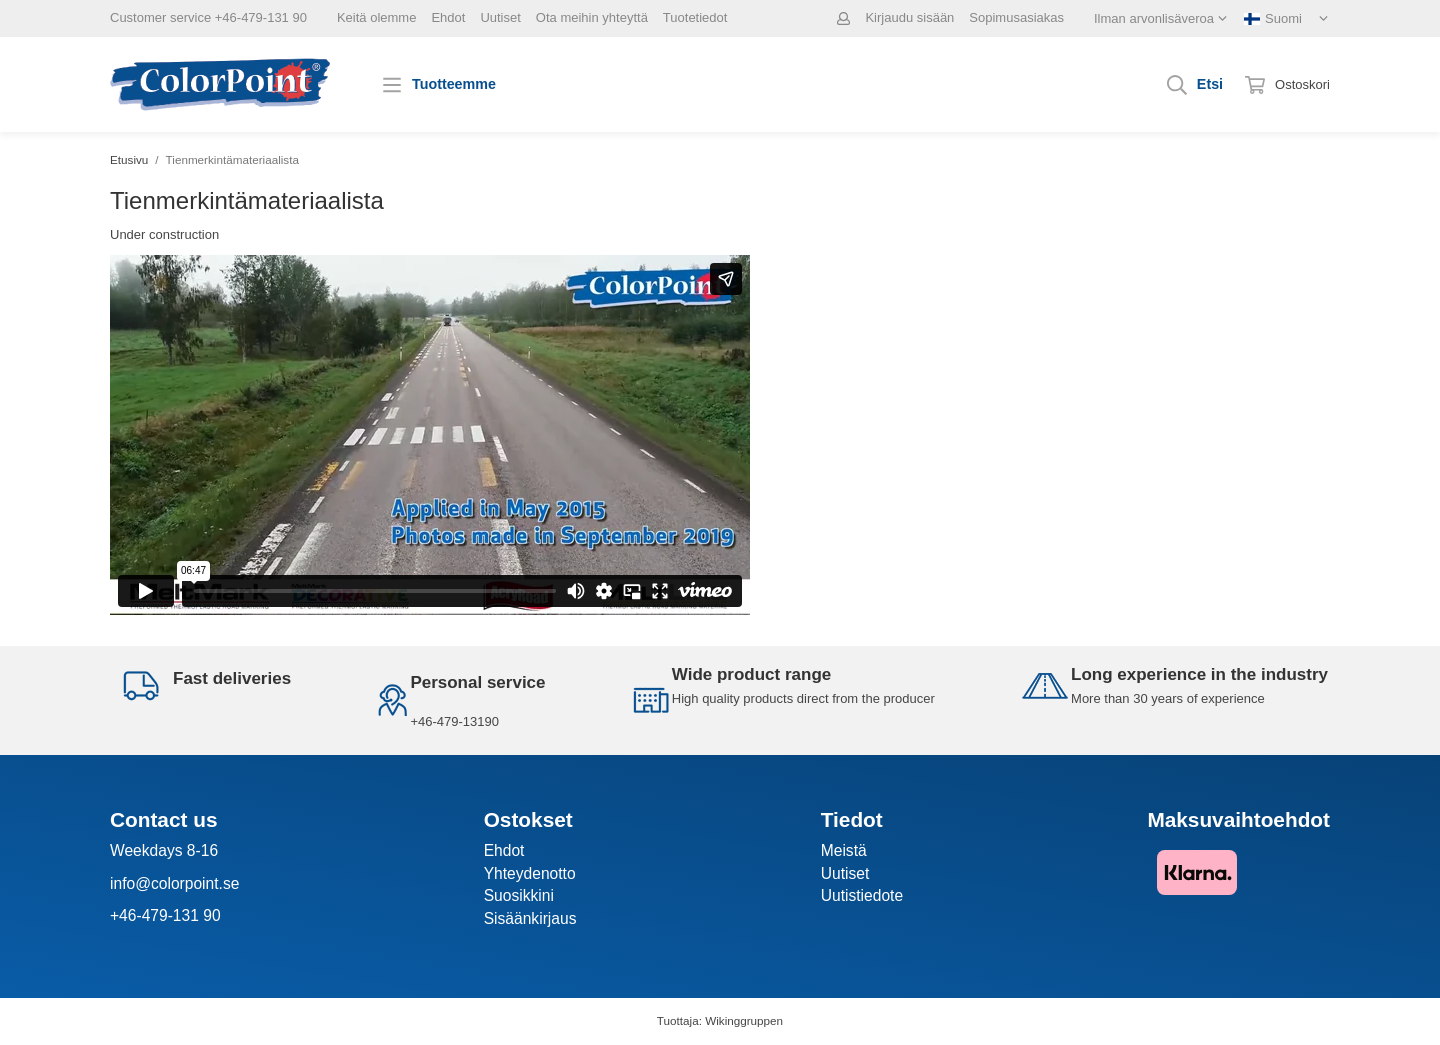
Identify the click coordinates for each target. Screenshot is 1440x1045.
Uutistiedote (862, 895)
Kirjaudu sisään (909, 17)
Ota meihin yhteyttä (592, 17)
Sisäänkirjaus (530, 918)
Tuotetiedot (695, 17)
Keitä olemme (376, 17)
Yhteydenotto (530, 873)
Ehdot (448, 17)
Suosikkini (519, 895)
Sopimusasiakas (1016, 17)
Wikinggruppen (744, 1020)
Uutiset (500, 17)
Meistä (844, 850)
